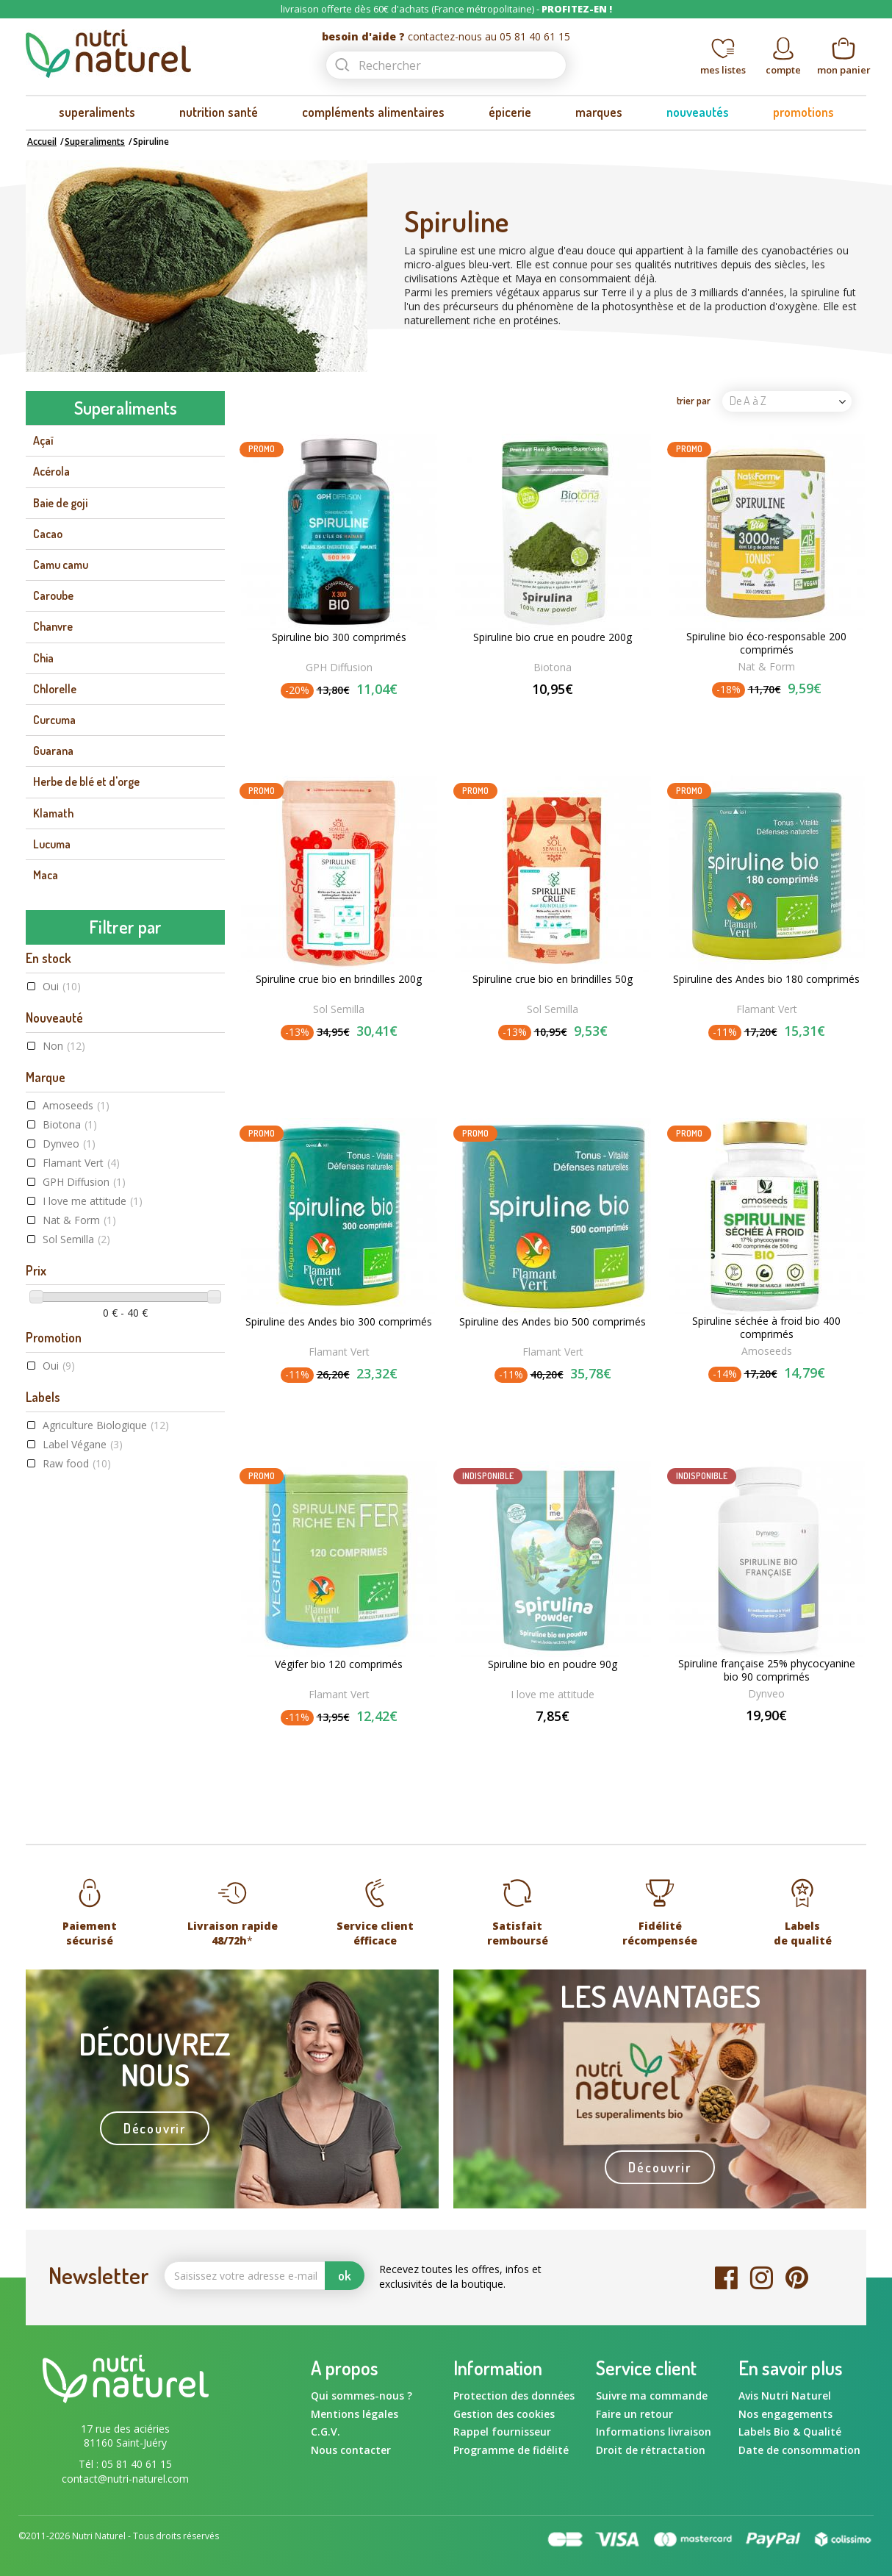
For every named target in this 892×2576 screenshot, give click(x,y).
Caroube (53, 595)
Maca (45, 874)
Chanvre (53, 626)
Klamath (53, 813)
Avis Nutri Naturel (784, 2396)
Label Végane (83, 1444)
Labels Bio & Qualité (789, 2432)
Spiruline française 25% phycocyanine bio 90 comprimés (766, 1670)
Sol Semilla (76, 1239)
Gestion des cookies (504, 2414)
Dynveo (69, 1144)
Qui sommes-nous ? (361, 2396)
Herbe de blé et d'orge (86, 781)
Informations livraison (653, 2432)
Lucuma (52, 844)
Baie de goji (60, 502)
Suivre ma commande (652, 2396)
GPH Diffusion (84, 1182)
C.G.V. (325, 2432)
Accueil (42, 141)
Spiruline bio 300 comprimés (339, 637)
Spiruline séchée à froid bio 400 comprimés (766, 1327)
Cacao (47, 533)
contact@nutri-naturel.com (125, 2479)
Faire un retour (634, 2414)
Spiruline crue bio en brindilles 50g (552, 979)
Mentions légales (354, 2414)
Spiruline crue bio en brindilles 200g (339, 979)
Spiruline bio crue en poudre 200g (552, 637)
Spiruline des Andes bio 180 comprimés (766, 979)
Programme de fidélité (511, 2450)
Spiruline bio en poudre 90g (552, 1664)
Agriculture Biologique (106, 1425)
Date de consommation (799, 2450)
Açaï (43, 440)
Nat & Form (79, 1220)
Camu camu (60, 564)
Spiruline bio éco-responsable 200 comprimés (766, 643)
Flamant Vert (81, 1163)
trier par (694, 400)
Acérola (51, 471)
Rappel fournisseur (502, 2432)
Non (64, 1046)
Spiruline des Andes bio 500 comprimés (552, 1321)
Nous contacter (351, 2450)
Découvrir (154, 2128)
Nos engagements (785, 2414)
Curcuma (54, 719)
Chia (43, 658)
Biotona (70, 1124)
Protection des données (514, 2396)
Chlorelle (54, 688)
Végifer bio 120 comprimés (339, 1664)
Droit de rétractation (650, 2450)
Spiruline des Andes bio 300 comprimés (338, 1321)
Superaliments (95, 141)
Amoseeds (76, 1105)
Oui (62, 986)
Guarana (53, 750)
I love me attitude (93, 1201)
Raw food (77, 1463)
